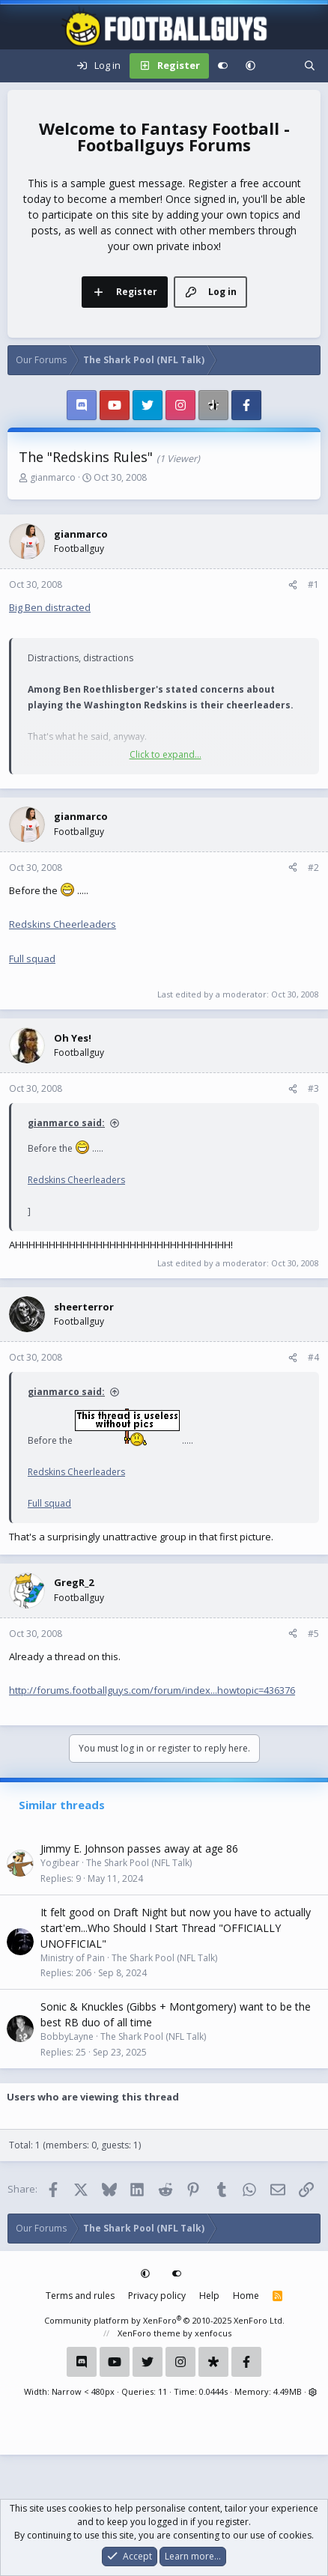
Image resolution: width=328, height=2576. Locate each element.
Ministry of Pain (72, 1957)
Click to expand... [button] (165, 754)
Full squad (32, 958)
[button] (250, 66)
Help (209, 2295)
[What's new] (279, 66)
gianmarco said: (66, 1123)
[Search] (309, 66)
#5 (313, 1633)
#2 (313, 867)
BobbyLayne (67, 2036)
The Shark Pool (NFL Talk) (139, 1862)
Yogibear (59, 1862)
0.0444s (213, 2391)
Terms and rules (80, 2295)
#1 (313, 584)
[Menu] (19, 66)
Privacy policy (157, 2295)
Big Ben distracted (50, 607)
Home (246, 2295)
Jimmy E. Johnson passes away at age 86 (139, 1848)
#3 (313, 1088)
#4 (313, 1357)
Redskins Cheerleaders (62, 924)
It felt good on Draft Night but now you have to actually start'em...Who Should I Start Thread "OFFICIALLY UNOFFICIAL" (175, 1928)
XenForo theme (149, 2333)
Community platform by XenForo (164, 2320)
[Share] (293, 585)
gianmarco (53, 477)
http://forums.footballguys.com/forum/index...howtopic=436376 (152, 1690)
